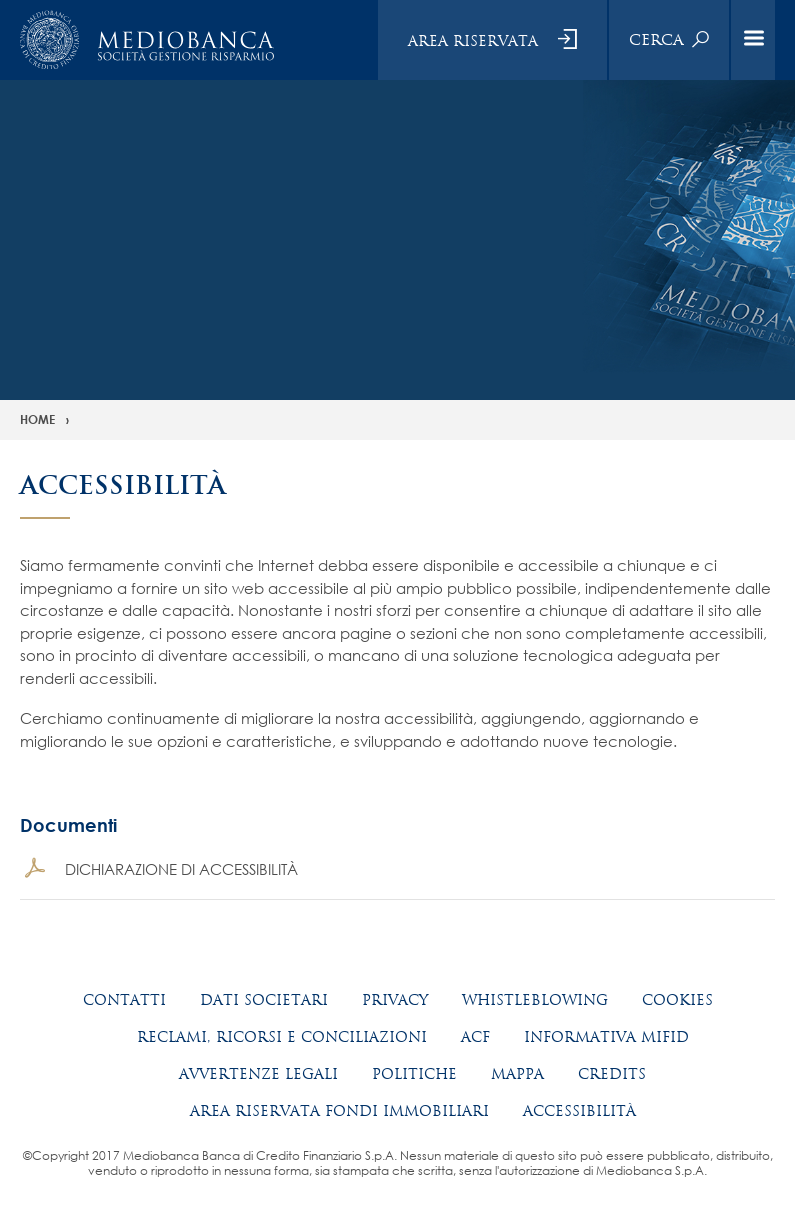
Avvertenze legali (258, 1074)
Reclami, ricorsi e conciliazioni (282, 1037)
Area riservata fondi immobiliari (339, 1111)
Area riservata (473, 41)
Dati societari (264, 1000)
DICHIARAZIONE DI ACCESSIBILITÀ (181, 869)
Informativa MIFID (606, 1037)
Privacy (395, 1000)
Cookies (677, 1000)
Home (37, 419)
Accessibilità (579, 1111)
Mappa (517, 1074)
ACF (475, 1037)
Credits (612, 1074)
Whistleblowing (535, 1000)
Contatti (124, 1000)
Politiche (414, 1074)
